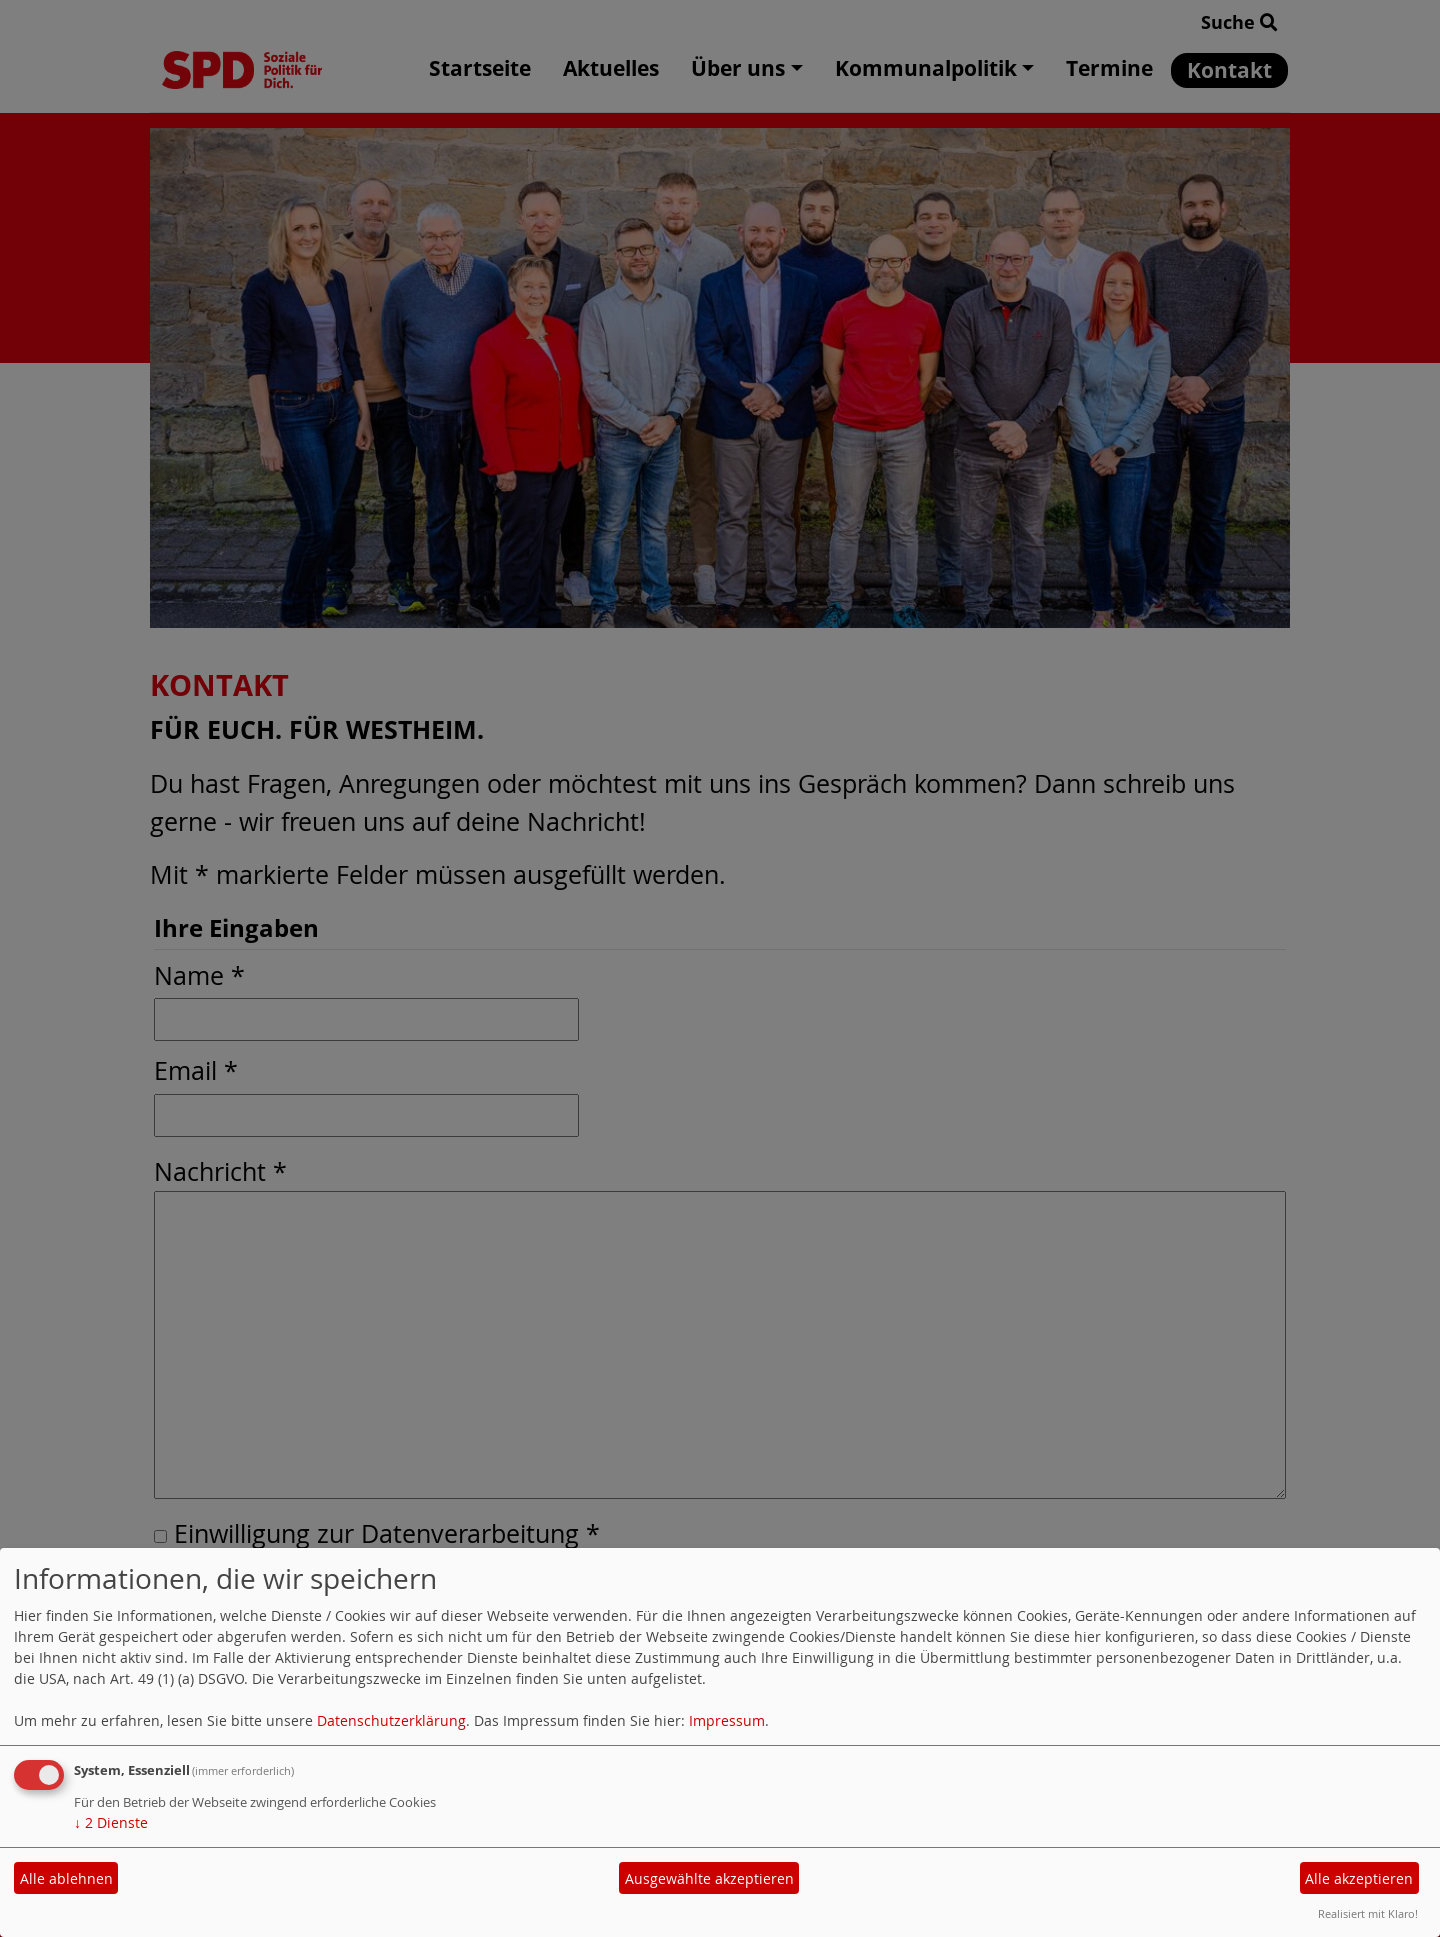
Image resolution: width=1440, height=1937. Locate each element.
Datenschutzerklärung (391, 1720)
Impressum (727, 1720)
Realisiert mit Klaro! (1368, 1913)
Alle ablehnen (66, 1878)
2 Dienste (111, 1822)
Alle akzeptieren (1359, 1878)
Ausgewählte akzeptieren (709, 1878)
